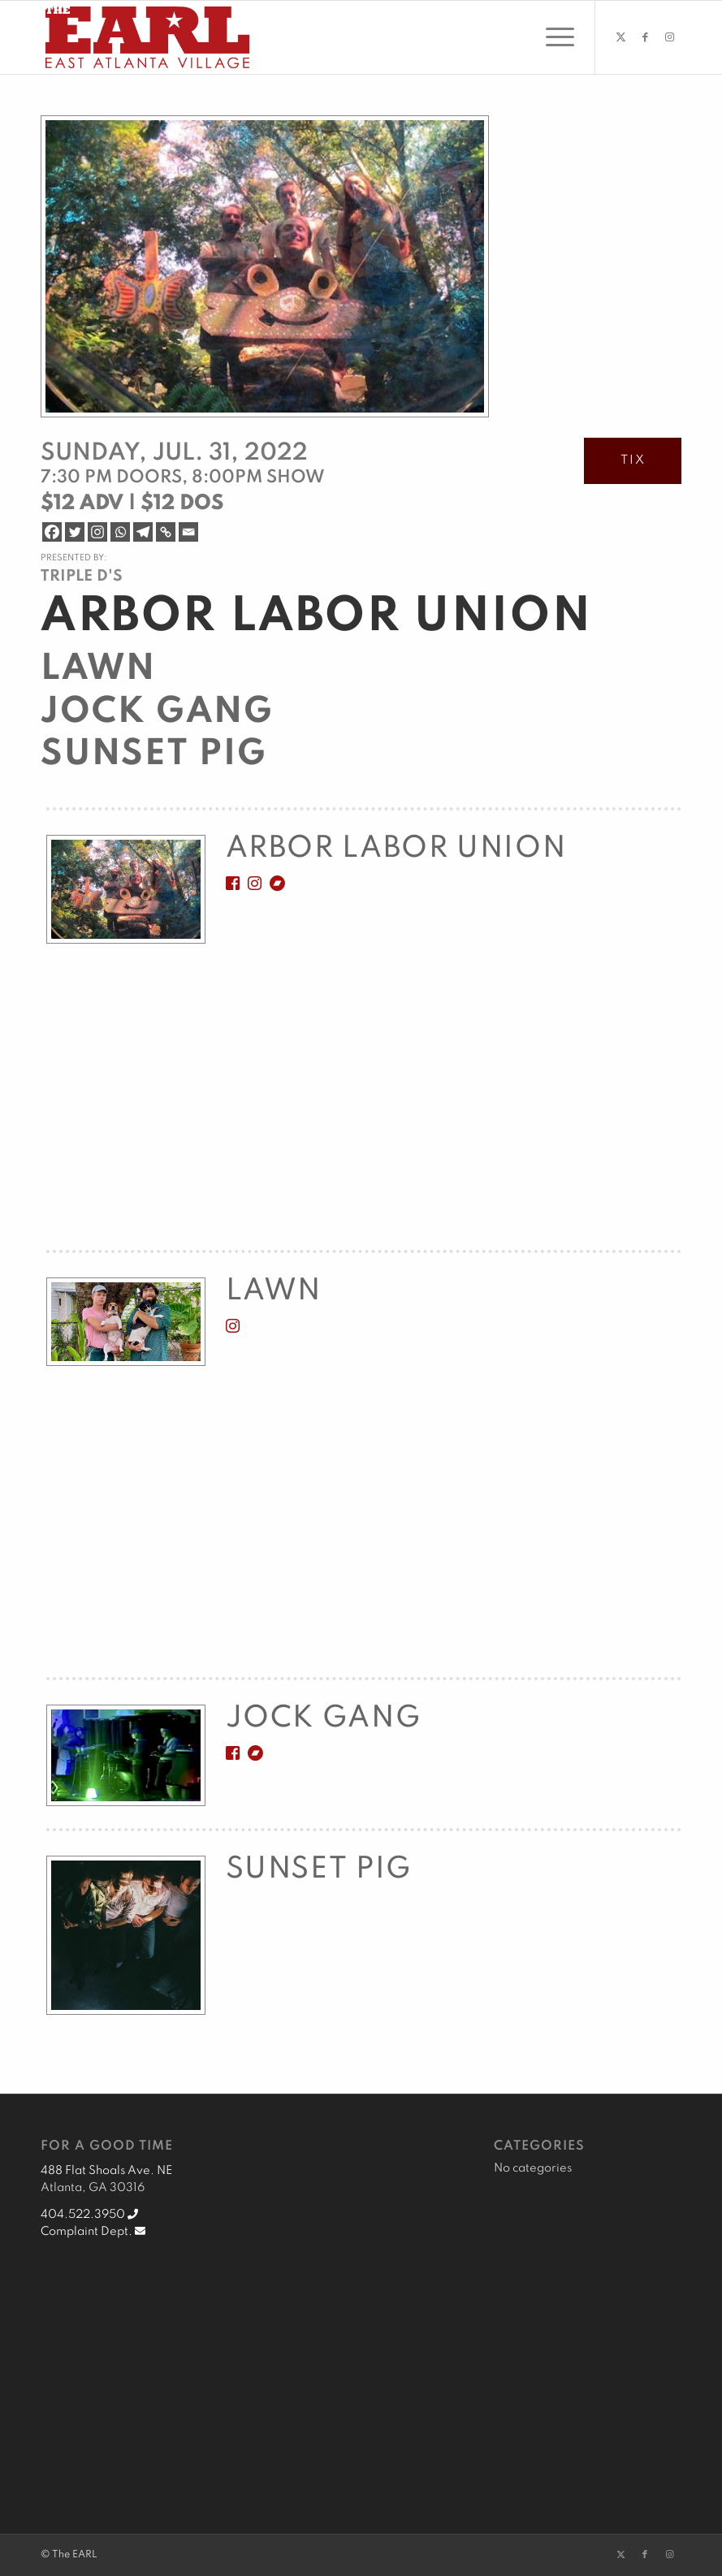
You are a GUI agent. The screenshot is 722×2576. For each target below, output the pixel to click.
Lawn (98, 669)
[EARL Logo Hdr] (147, 37)
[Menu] (552, 37)
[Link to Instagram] (669, 37)
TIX (633, 460)
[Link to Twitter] (620, 37)
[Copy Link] (165, 532)
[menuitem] (552, 37)
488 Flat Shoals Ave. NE (106, 2170)
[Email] (188, 532)
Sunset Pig (154, 754)
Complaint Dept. (93, 2231)
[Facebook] (52, 532)
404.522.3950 (89, 2214)
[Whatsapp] (120, 532)
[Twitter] (74, 532)
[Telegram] (143, 532)
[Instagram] (97, 532)
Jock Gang (157, 712)
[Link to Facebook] (645, 37)
